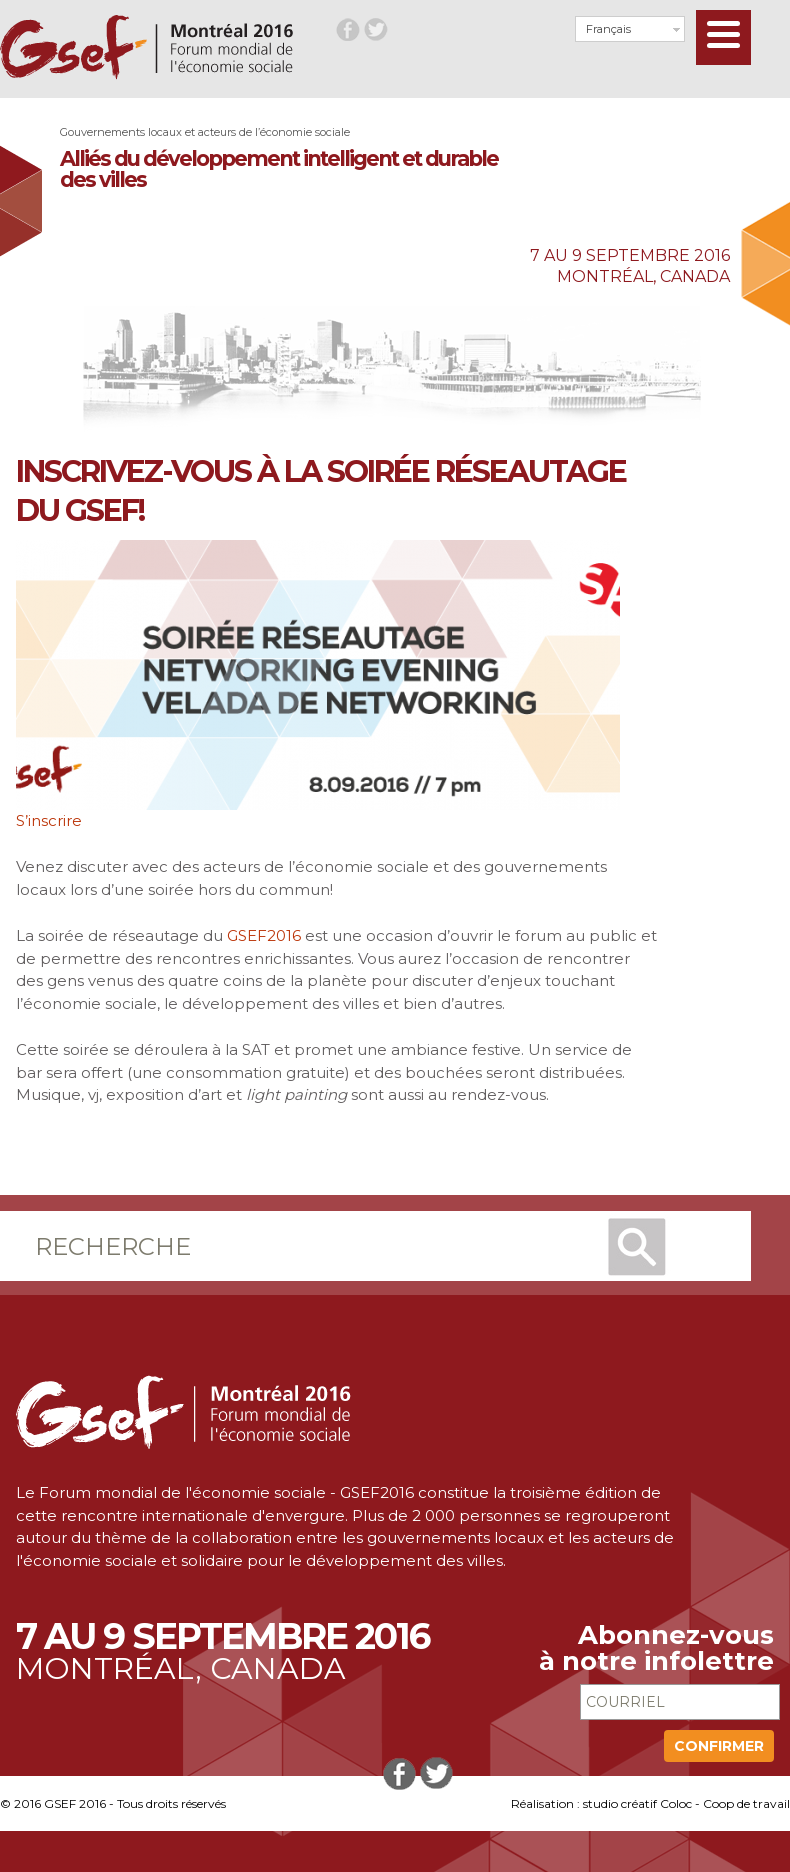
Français (608, 29)
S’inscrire (49, 820)
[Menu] (723, 37)
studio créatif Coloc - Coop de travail (686, 1803)
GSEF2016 (264, 935)
